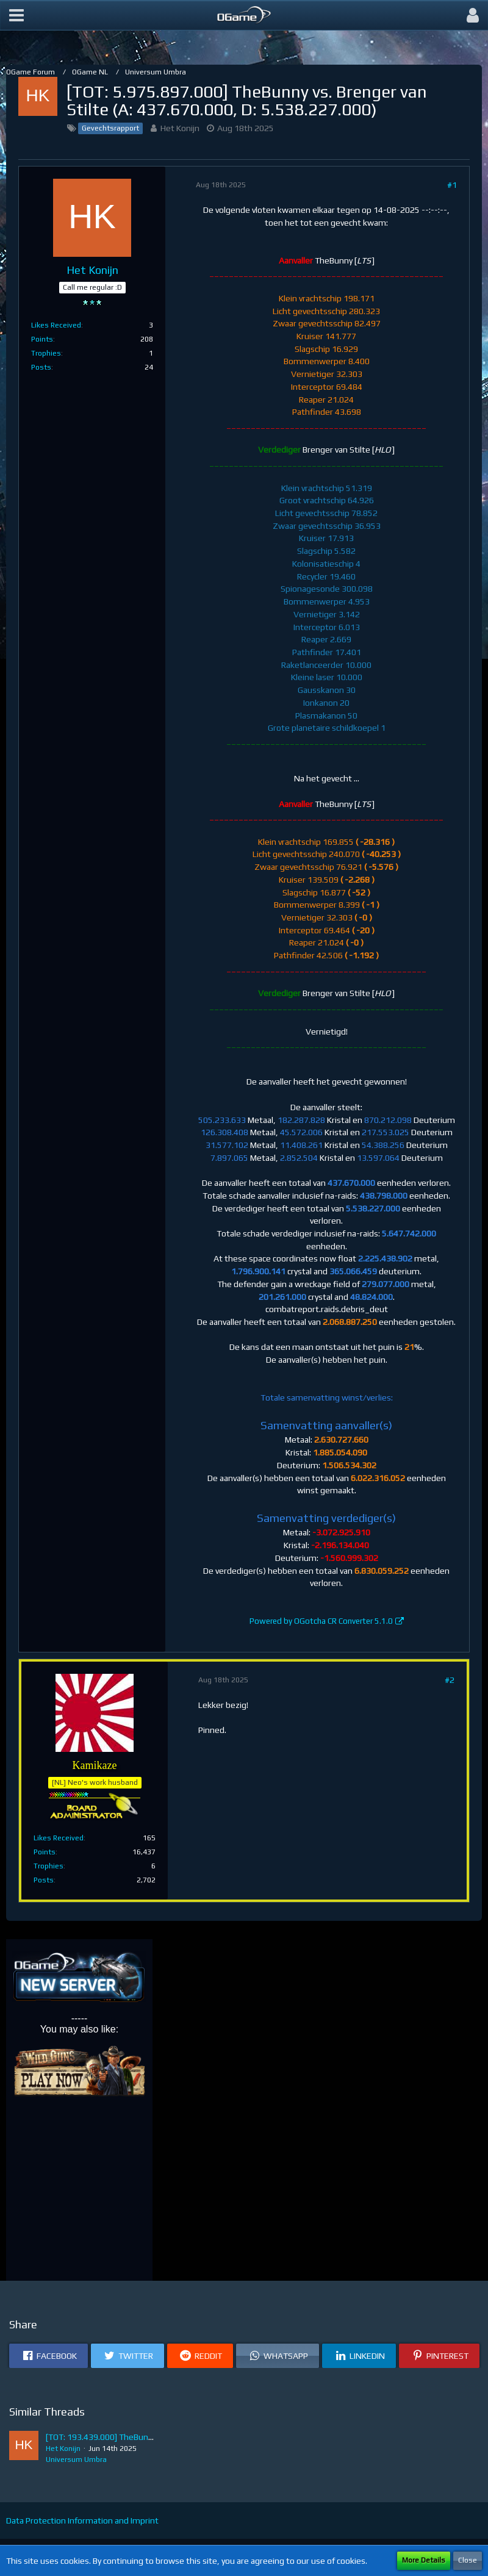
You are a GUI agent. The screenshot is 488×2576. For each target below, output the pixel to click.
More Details (423, 2560)
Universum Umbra (76, 2459)
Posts (41, 367)
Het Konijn (179, 128)
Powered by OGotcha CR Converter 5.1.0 (321, 1621)
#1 (452, 185)
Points (42, 339)
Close (467, 2560)
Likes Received (56, 325)
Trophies (46, 353)
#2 (449, 1680)
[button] (16, 15)
